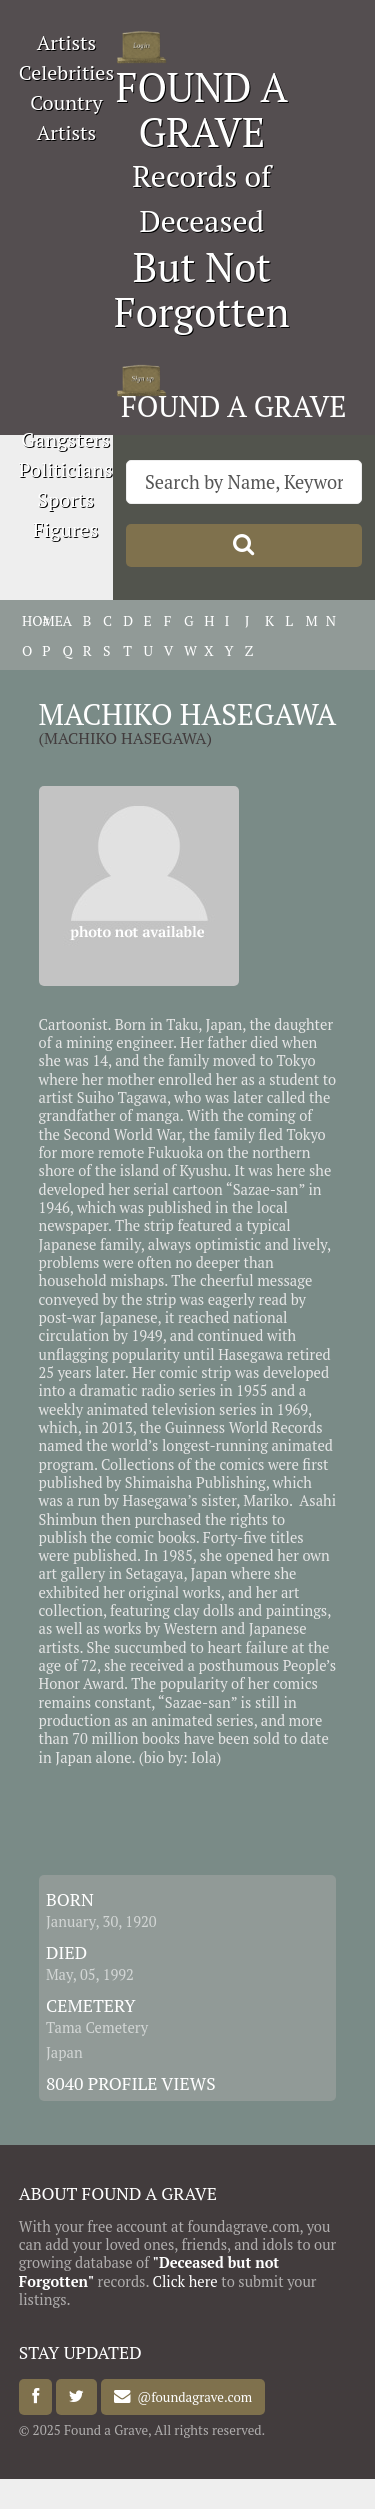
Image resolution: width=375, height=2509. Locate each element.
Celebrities (66, 72)
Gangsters (65, 439)
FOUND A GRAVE (202, 109)
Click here (184, 2281)
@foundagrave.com (191, 2397)
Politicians (66, 469)
